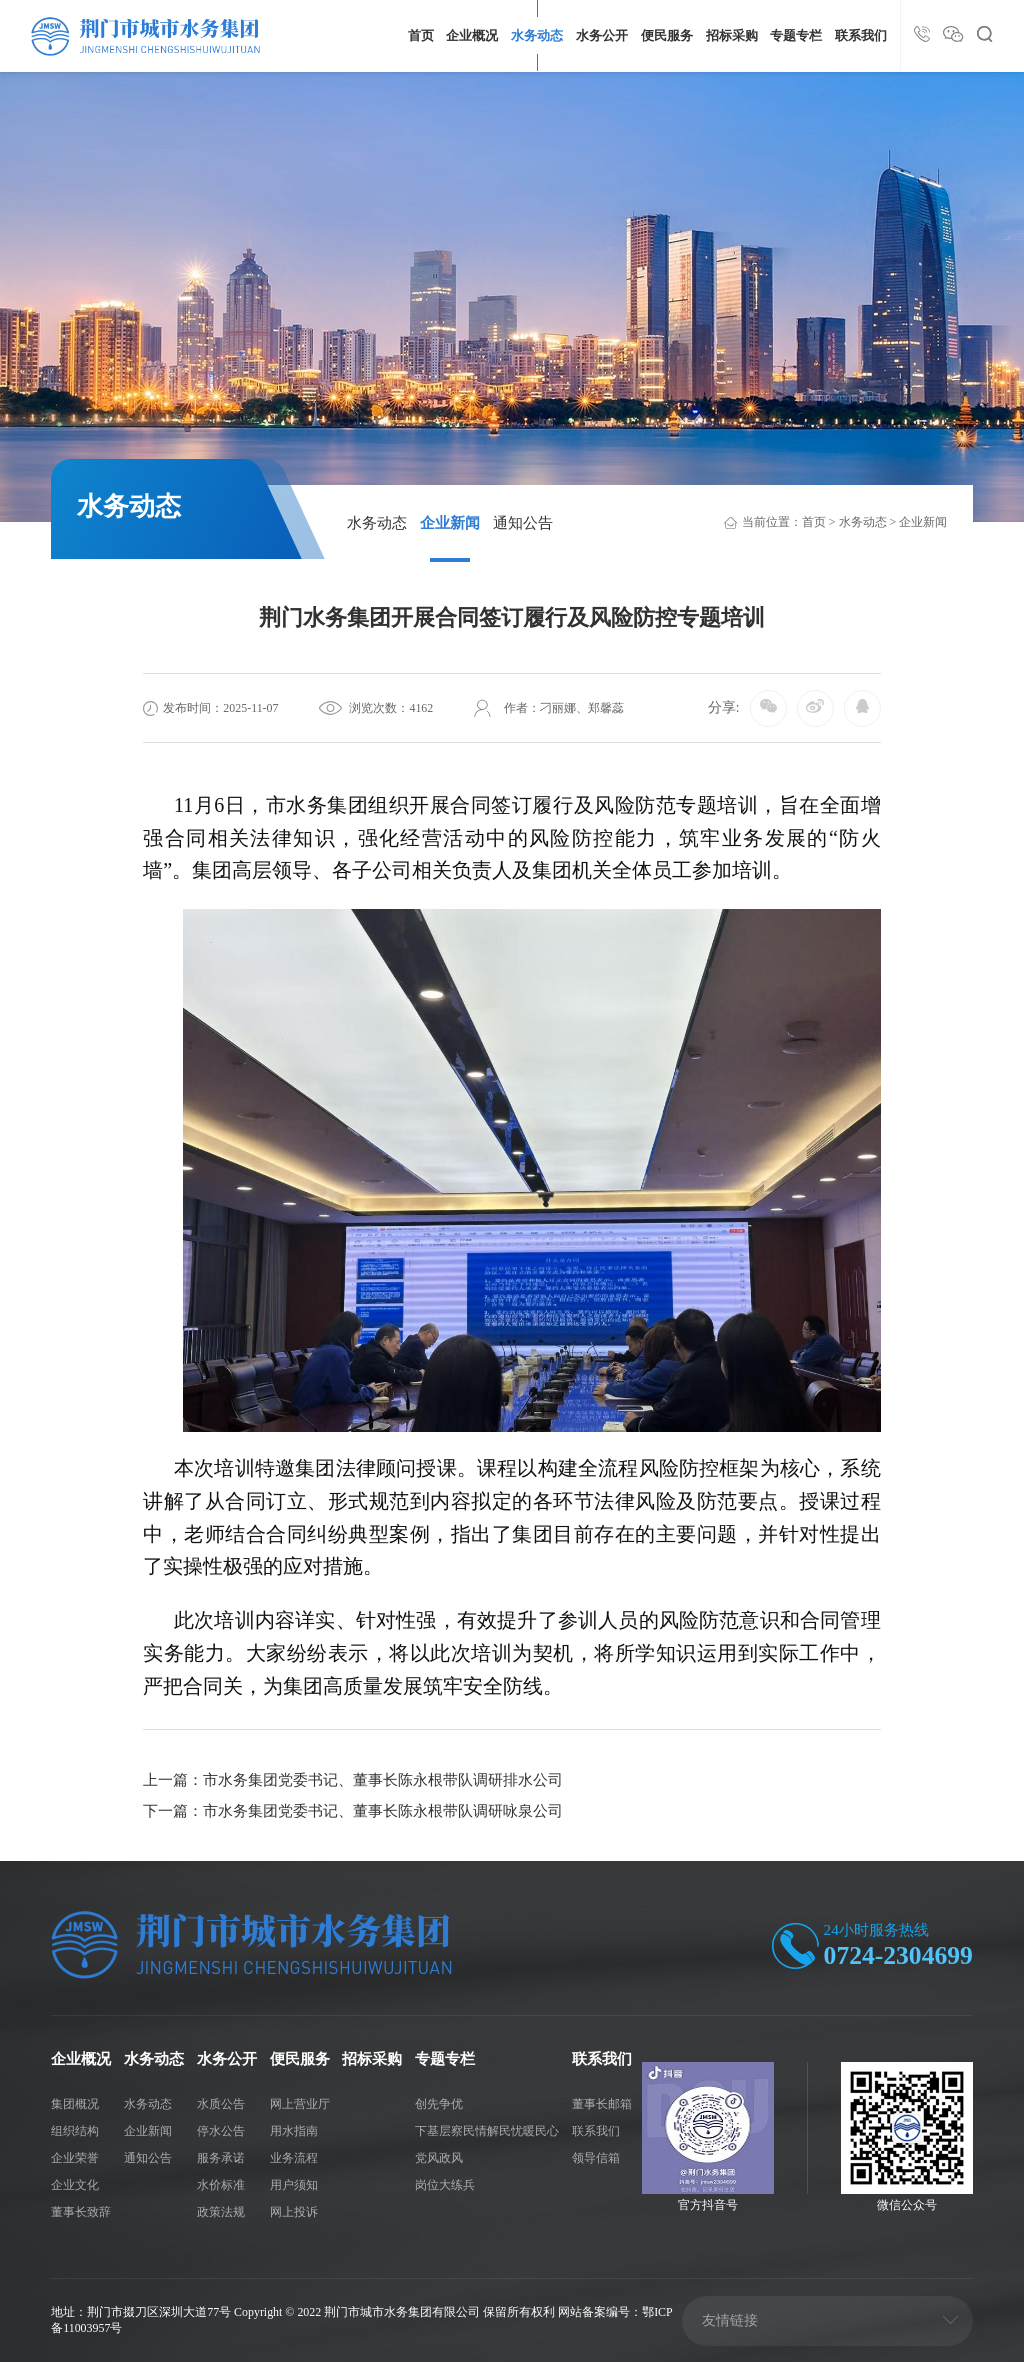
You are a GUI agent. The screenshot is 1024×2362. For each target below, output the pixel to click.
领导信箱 (596, 2158)
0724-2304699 (898, 1955)
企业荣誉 (75, 2158)
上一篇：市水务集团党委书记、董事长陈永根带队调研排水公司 (353, 1779)
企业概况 (472, 36)
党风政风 (439, 2158)
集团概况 (75, 2104)
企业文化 (75, 2185)
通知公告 (523, 522)
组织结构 (75, 2131)
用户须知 (294, 2185)
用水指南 (294, 2131)
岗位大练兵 (445, 2185)
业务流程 (294, 2158)
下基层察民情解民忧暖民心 (487, 2131)
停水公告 (221, 2131)
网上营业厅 (300, 2104)
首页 (421, 36)
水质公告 (221, 2104)
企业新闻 (450, 522)
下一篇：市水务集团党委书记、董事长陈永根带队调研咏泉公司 (353, 1810)
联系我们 (861, 36)
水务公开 (602, 36)
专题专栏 (796, 36)
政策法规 (221, 2212)
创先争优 (439, 2104)
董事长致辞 (81, 2212)
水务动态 (537, 36)
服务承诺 (221, 2158)
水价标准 (221, 2185)
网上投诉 (294, 2212)
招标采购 (732, 36)
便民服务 (667, 36)
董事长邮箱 (602, 2104)
